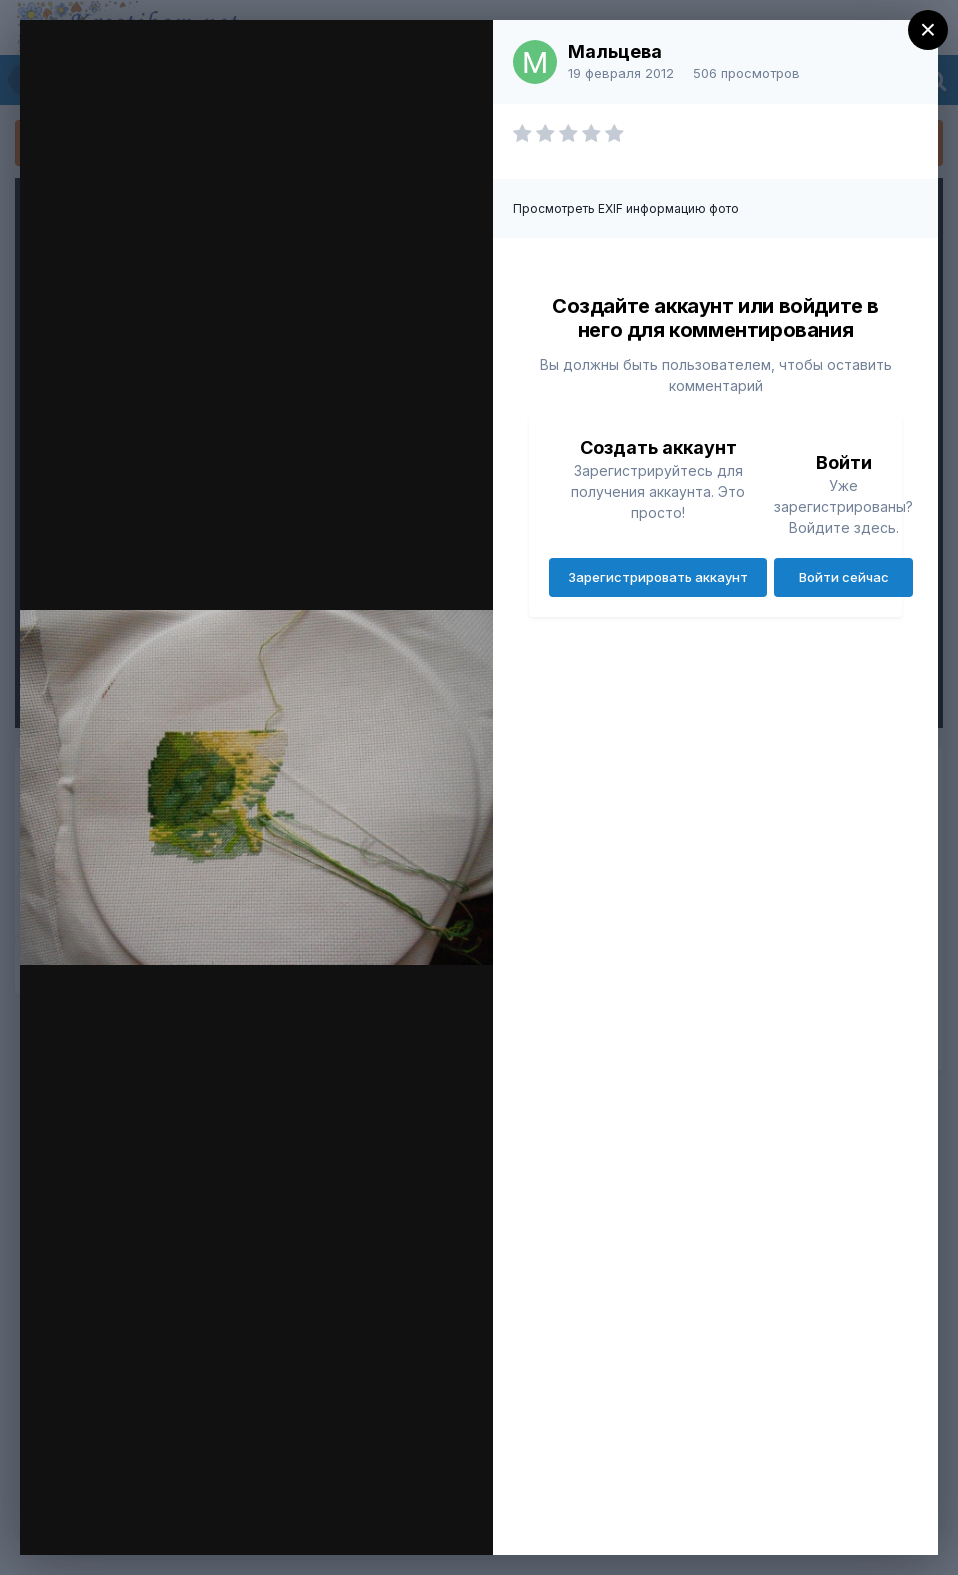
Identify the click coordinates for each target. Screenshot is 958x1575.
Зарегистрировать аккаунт (658, 577)
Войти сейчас (844, 577)
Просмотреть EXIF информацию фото (626, 208)
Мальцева (615, 51)
